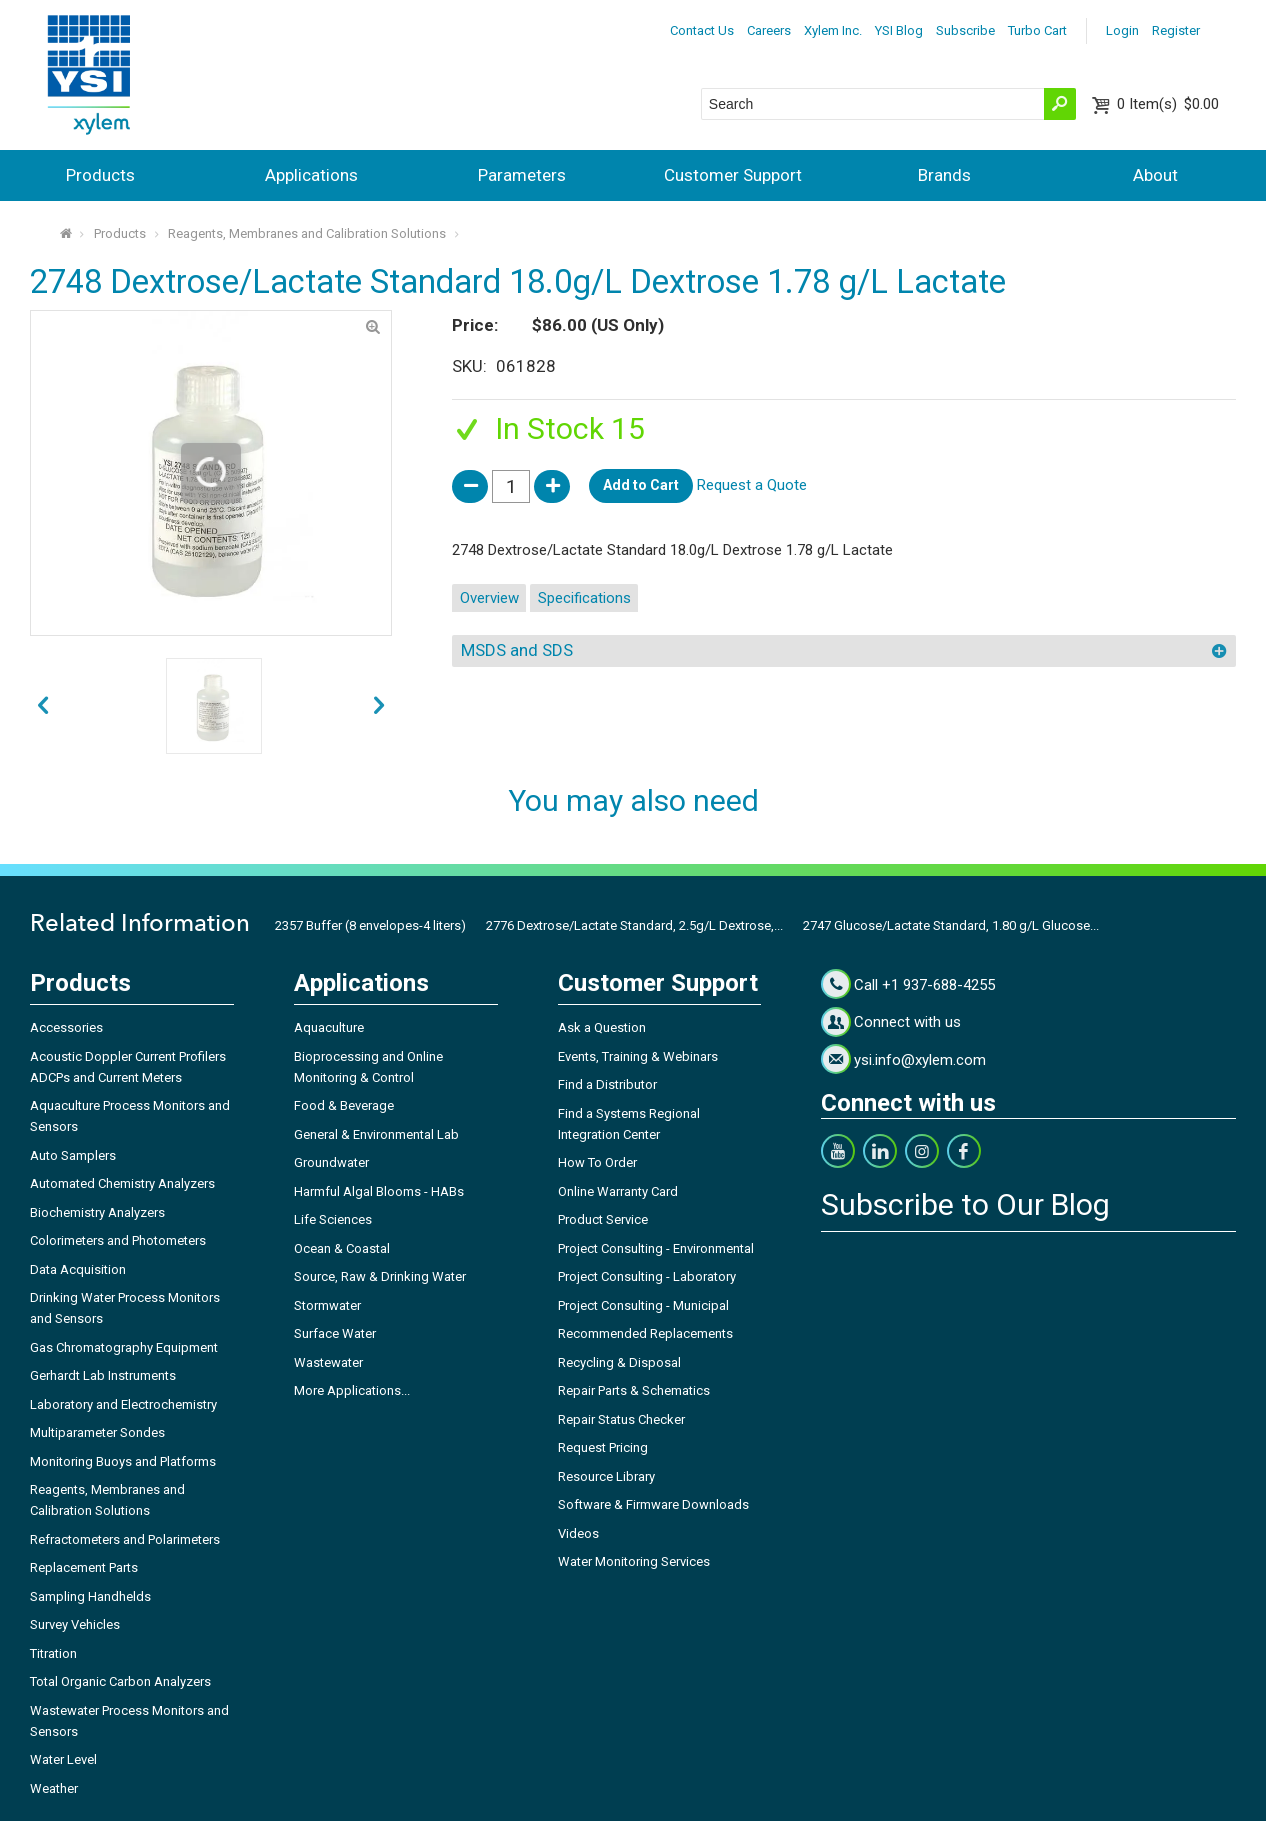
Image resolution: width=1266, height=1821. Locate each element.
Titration (53, 1653)
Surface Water (335, 1333)
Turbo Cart (1037, 30)
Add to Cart (641, 485)
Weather (54, 1788)
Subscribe (965, 30)
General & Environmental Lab (376, 1134)
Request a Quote (752, 485)
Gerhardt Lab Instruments (103, 1375)
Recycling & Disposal (619, 1362)
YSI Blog (899, 30)
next (42, 705)
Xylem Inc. (833, 30)
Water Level (63, 1759)
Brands (944, 175)
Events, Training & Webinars (638, 1056)
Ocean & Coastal (342, 1248)
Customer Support (733, 175)
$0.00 (1168, 104)
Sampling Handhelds (90, 1596)
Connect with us (907, 1022)
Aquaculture (329, 1027)
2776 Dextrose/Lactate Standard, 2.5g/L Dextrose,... (634, 925)
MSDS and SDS (517, 650)
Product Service (603, 1219)
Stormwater (327, 1305)
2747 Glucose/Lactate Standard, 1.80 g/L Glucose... (951, 925)
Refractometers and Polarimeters (125, 1539)
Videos (578, 1533)
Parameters (522, 175)
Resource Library (606, 1476)
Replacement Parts (84, 1567)
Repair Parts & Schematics (634, 1390)
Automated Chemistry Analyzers (122, 1183)
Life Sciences (333, 1219)
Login (1122, 30)
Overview (489, 598)
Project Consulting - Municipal (643, 1305)
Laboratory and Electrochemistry (123, 1404)
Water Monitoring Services (634, 1561)
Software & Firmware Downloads (653, 1504)
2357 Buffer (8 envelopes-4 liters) (370, 925)
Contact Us (702, 30)
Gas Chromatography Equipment (124, 1347)
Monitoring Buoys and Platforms (123, 1461)
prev (379, 705)
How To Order (597, 1162)
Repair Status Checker (621, 1419)
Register (1176, 30)
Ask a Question (602, 1027)
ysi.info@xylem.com (920, 1060)
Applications (311, 175)
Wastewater (328, 1362)
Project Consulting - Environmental (656, 1248)
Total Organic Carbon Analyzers (120, 1681)
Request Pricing (603, 1447)
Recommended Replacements (645, 1333)
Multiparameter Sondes (97, 1432)
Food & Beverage (344, 1105)
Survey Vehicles (75, 1624)
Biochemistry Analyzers (97, 1212)
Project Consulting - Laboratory (647, 1276)
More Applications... (352, 1390)
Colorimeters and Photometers (118, 1240)
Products (100, 175)
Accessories (66, 1027)
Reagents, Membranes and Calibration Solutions (307, 233)
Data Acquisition (78, 1269)
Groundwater (331, 1162)
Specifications (584, 598)
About (1155, 175)
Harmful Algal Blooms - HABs (379, 1191)
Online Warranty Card (618, 1191)
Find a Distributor (607, 1084)
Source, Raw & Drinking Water (380, 1276)
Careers (769, 30)
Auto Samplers (73, 1155)
